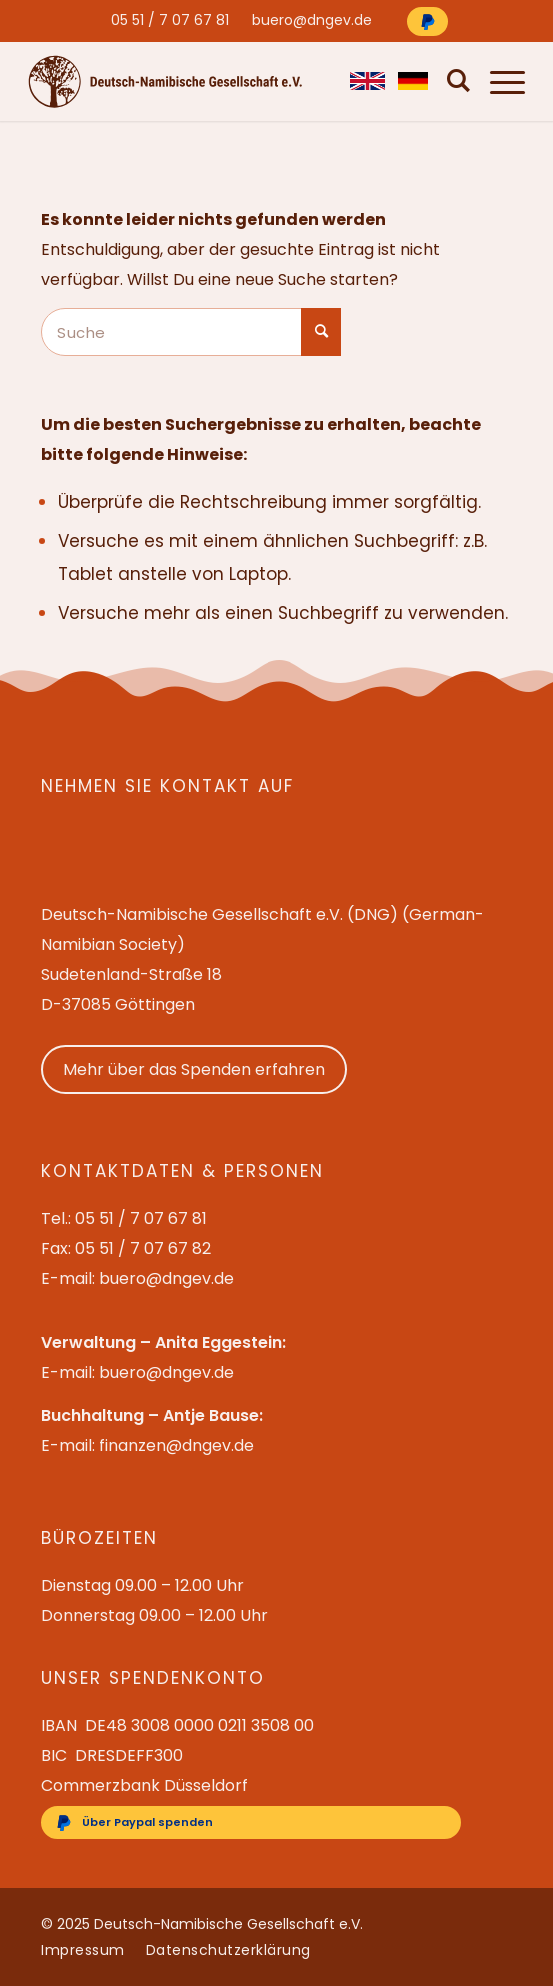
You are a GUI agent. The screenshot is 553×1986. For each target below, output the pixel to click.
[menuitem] (170, 20)
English (364, 81)
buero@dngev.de (312, 20)
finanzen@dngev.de (176, 1445)
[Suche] (454, 81)
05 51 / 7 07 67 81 (170, 20)
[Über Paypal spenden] (427, 21)
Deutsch (412, 81)
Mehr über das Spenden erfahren (194, 1069)
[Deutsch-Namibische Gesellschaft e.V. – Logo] (165, 81)
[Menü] (497, 81)
